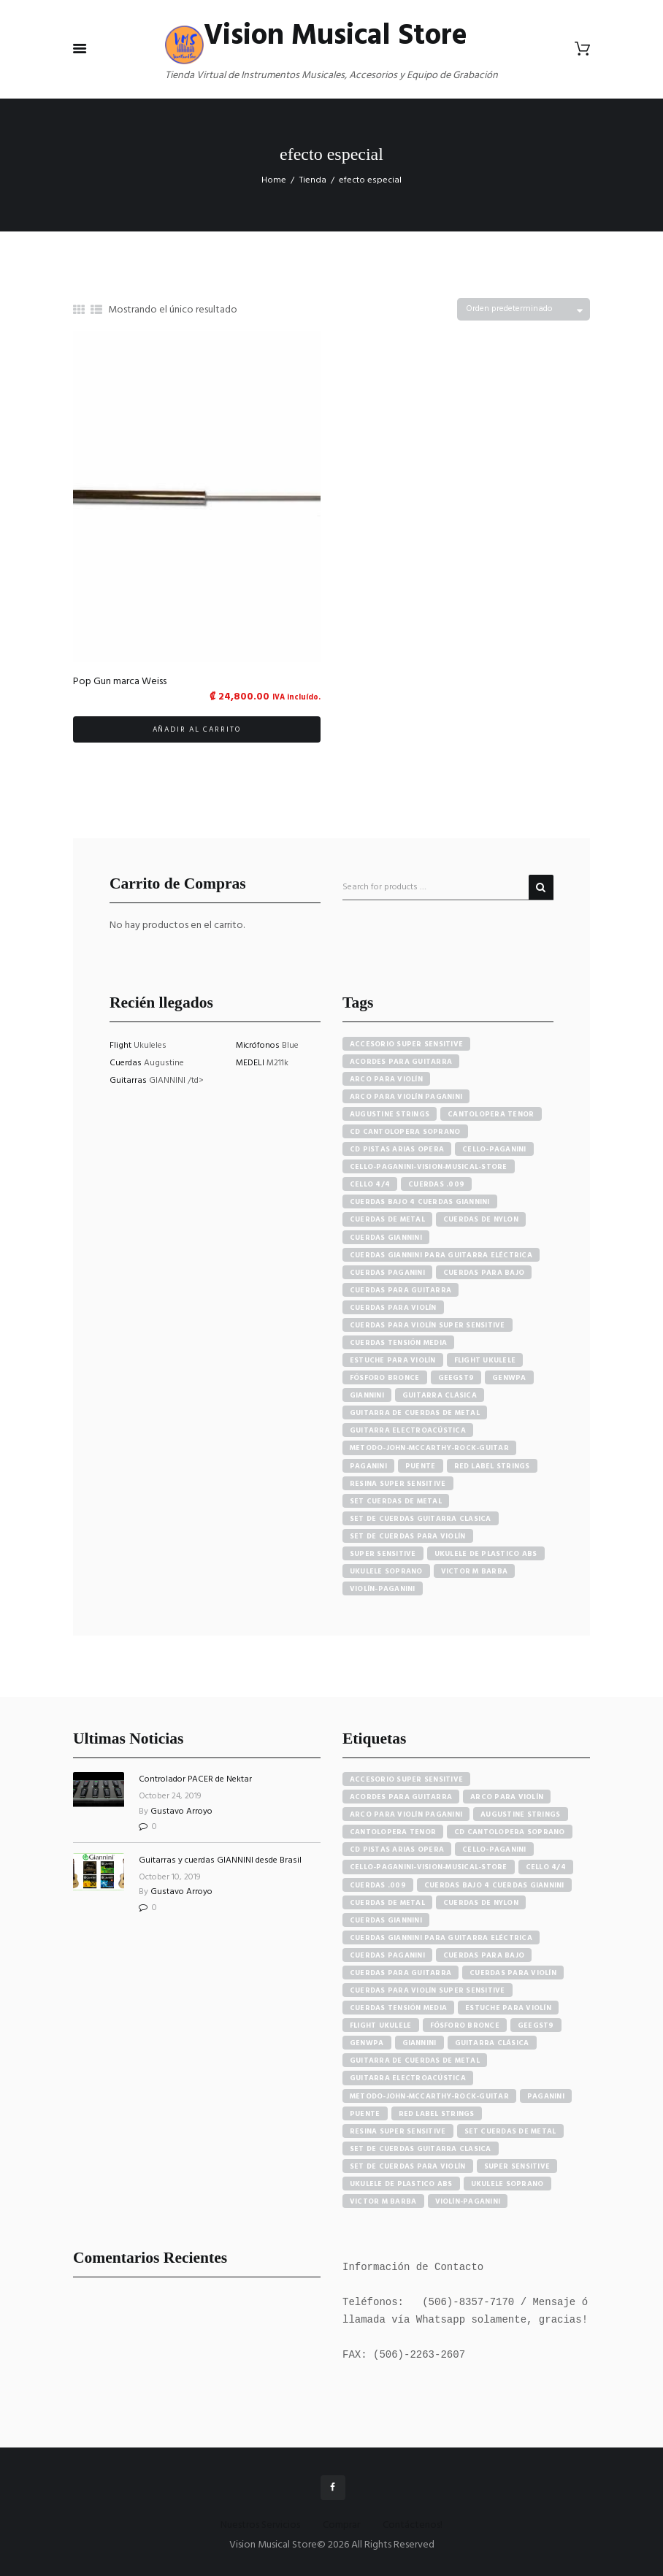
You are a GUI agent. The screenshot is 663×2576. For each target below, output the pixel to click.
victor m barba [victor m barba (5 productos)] (474, 1571)
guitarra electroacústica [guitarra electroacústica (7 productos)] (408, 1430)
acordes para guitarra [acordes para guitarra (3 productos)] (401, 1061)
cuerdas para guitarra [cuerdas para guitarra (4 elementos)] (400, 1973)
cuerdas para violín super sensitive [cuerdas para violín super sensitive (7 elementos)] (427, 1990)
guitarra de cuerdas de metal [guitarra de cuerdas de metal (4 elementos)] (415, 2060)
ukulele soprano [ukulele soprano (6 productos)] (386, 1571)
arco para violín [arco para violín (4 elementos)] (506, 1797)
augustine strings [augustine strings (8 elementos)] (520, 1814)
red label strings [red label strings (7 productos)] (492, 1466)
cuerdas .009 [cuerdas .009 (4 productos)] (436, 1184)
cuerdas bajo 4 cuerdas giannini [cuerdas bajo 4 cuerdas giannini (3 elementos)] (494, 1885)
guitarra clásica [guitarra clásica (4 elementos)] (492, 2043)
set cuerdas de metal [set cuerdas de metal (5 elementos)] (510, 2131)
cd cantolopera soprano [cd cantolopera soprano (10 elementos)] (509, 1832)
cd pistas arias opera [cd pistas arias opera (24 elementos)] (397, 1849)
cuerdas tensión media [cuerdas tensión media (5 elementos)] (398, 2008)
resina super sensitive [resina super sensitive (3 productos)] (398, 1484)
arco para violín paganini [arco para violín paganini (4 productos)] (406, 1097)
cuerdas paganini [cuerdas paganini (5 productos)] (387, 1273)
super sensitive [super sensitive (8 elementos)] (517, 2166)
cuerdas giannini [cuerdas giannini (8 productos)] (386, 1237)
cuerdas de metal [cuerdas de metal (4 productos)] (387, 1219)
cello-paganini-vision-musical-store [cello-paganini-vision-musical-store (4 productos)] (428, 1167)
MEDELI (251, 1063)
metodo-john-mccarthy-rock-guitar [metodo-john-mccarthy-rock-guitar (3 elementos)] (429, 2096)
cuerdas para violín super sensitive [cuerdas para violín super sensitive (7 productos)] (427, 1325)
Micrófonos (259, 1045)
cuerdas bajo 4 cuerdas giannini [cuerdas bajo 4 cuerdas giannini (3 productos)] (420, 1202)
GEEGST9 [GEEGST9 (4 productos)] (456, 1378)
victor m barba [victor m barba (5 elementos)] (383, 2201)
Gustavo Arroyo (181, 1811)
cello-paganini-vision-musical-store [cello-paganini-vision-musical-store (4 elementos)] (428, 1867)
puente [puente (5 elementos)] (365, 2114)
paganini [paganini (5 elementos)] (545, 2096)
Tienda (312, 180)
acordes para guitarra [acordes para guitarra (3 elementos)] (401, 1797)
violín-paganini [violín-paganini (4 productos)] (382, 1589)
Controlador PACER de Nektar (195, 1779)
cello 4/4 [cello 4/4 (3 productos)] (370, 1184)
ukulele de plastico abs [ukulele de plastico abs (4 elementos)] (401, 2184)
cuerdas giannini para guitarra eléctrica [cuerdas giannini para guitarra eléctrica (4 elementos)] (441, 1938)
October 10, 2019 (170, 1877)
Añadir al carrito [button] (197, 729)
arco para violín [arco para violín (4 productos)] (386, 1079)
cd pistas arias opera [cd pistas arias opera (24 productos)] (397, 1149)
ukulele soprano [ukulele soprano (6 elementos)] (507, 2184)
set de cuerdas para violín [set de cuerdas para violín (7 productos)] (408, 1536)
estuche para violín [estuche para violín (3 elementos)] (508, 2008)
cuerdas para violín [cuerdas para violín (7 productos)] (393, 1308)
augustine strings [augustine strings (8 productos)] (389, 1114)
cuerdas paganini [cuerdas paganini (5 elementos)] (387, 1955)
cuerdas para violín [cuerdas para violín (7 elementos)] (513, 1973)
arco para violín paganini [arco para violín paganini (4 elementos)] (406, 1814)
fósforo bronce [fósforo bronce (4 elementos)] (465, 2025)
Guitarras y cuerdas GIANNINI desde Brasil (220, 1860)
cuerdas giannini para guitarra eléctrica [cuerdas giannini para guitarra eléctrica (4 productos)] (441, 1255)
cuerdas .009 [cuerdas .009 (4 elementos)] (378, 1885)
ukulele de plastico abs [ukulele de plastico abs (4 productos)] (485, 1554)
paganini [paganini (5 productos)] (368, 1466)
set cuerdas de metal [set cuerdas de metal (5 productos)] (396, 1501)
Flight (122, 1045)
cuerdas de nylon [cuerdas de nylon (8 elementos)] (480, 1903)
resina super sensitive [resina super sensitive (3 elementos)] (398, 2131)
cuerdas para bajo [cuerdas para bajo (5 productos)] (483, 1273)
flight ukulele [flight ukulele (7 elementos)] (381, 2025)
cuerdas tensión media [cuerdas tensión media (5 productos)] (398, 1343)
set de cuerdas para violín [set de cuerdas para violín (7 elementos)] (408, 2166)
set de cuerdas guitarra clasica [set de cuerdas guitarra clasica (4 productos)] (420, 1519)
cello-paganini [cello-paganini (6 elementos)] (494, 1849)
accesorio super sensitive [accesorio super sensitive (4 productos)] (406, 1044)
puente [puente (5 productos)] (420, 1466)
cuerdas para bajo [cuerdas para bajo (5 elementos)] (483, 1955)
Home (273, 180)
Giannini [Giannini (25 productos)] (367, 1395)
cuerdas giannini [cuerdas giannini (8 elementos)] (386, 1920)
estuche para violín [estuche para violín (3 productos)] (393, 1360)
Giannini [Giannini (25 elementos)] (419, 2043)
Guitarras (129, 1080)
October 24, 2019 (170, 1796)
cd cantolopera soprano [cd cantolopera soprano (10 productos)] (405, 1132)
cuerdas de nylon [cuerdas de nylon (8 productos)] (480, 1219)
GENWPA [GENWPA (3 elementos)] (367, 2043)
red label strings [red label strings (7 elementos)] (437, 2114)
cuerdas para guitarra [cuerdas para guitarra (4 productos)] (400, 1290)
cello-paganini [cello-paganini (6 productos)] (494, 1149)
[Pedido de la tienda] (523, 309)
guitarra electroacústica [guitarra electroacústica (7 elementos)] (408, 2078)
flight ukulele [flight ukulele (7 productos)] (485, 1360)
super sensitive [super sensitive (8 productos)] (383, 1554)
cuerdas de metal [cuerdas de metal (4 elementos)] (387, 1903)
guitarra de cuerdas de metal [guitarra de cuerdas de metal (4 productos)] (415, 1413)
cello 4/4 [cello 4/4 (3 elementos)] (546, 1867)
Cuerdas (127, 1063)
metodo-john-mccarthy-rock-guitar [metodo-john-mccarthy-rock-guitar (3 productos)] (429, 1448)
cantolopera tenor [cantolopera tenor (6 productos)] (491, 1114)
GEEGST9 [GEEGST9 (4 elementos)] (536, 2025)
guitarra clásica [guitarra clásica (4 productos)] (439, 1395)
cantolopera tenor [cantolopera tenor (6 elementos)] (393, 1832)
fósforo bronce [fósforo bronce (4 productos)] (385, 1378)
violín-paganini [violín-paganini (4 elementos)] (468, 2201)
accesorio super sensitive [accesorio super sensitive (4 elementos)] (406, 1779)
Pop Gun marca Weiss (119, 681)
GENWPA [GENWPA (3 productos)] (509, 1378)
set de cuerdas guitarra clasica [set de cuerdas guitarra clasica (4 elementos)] (420, 2149)
